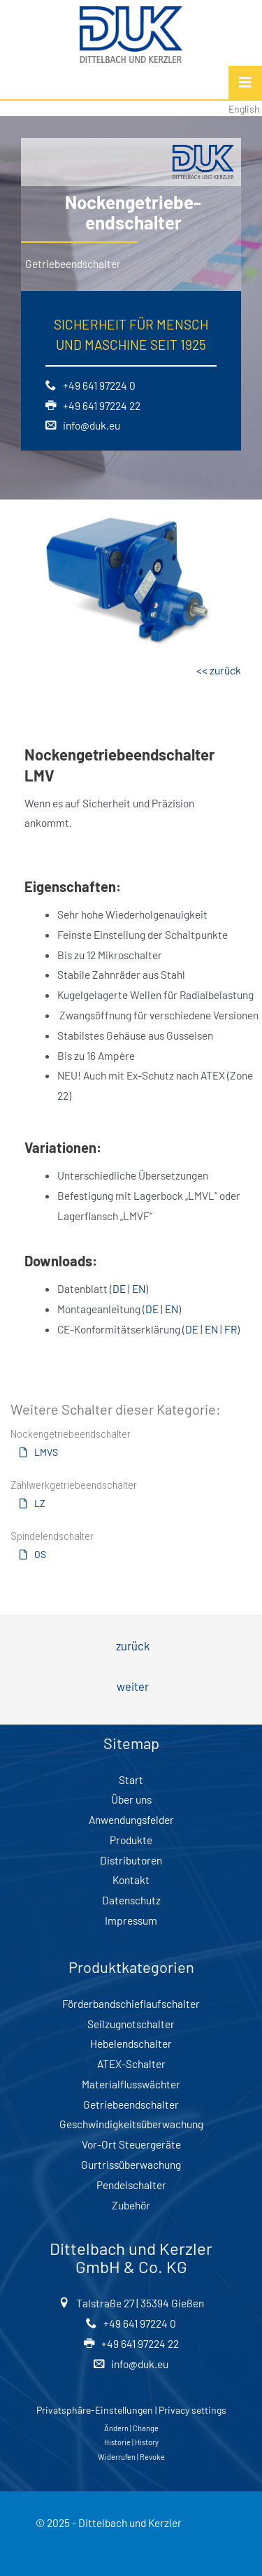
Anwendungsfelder (131, 1819)
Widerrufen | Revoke (131, 2456)
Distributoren (131, 1860)
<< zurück (218, 670)
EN (138, 1288)
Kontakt (131, 1879)
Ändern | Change (131, 2428)
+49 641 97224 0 (97, 385)
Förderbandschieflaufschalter (131, 2003)
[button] (32, 1459)
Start (131, 1779)
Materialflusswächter (131, 2083)
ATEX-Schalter (131, 2063)
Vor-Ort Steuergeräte (131, 2144)
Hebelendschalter (131, 2043)
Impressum (131, 1920)
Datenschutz (131, 1899)
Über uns (131, 1799)
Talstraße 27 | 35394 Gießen (138, 2302)
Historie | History (131, 2442)
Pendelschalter (131, 2184)
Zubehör (131, 2204)
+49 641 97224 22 (99, 405)
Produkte (131, 1839)
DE (119, 1288)
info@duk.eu (89, 425)
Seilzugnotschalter (131, 2023)
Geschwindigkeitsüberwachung (131, 2123)
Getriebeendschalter (131, 2104)
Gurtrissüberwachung (131, 2164)
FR (230, 1329)
